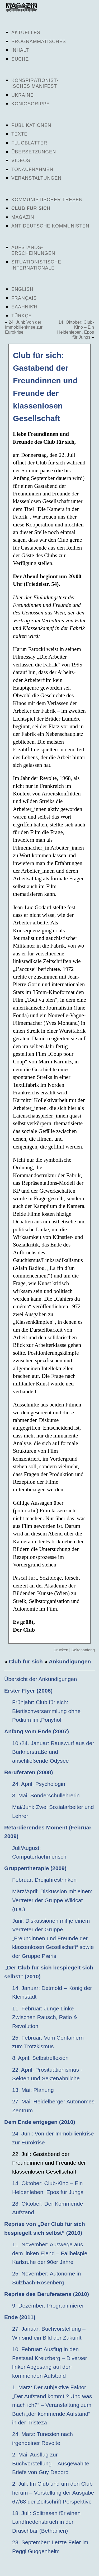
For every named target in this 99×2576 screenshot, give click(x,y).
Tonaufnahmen (32, 169)
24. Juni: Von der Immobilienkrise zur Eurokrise (24, 327)
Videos (20, 160)
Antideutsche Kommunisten (50, 226)
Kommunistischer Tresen (47, 199)
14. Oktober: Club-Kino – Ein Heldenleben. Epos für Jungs (75, 329)
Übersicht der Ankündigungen (40, 1679)
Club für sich (31, 208)
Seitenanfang (83, 1650)
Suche (20, 59)
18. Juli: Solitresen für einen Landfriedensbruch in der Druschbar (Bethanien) (46, 2522)
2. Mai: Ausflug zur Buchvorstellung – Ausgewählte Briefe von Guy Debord (50, 2463)
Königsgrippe (30, 103)
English (22, 289)
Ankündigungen (70, 1661)
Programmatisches (38, 41)
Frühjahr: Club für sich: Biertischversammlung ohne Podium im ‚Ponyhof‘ (46, 1711)
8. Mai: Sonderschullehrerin (46, 1795)
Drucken (60, 1650)
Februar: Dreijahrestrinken (44, 1880)
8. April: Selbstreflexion (40, 2058)
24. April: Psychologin (38, 1784)
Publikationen (31, 125)
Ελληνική (24, 306)
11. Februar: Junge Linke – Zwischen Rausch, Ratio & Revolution (45, 2017)
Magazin (22, 217)
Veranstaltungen (36, 178)
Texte (19, 134)
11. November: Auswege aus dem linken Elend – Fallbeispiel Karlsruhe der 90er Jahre (50, 2253)
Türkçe (21, 315)
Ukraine (22, 95)
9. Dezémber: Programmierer (48, 2306)
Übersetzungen (33, 151)
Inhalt (20, 50)
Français (24, 298)
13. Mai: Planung (33, 2090)
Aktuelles (25, 32)
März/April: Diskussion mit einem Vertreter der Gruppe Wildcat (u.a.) (52, 1900)
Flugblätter (29, 143)
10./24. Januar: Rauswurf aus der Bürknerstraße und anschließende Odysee (53, 1752)
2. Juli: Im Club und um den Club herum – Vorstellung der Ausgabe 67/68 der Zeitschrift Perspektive (53, 2492)
